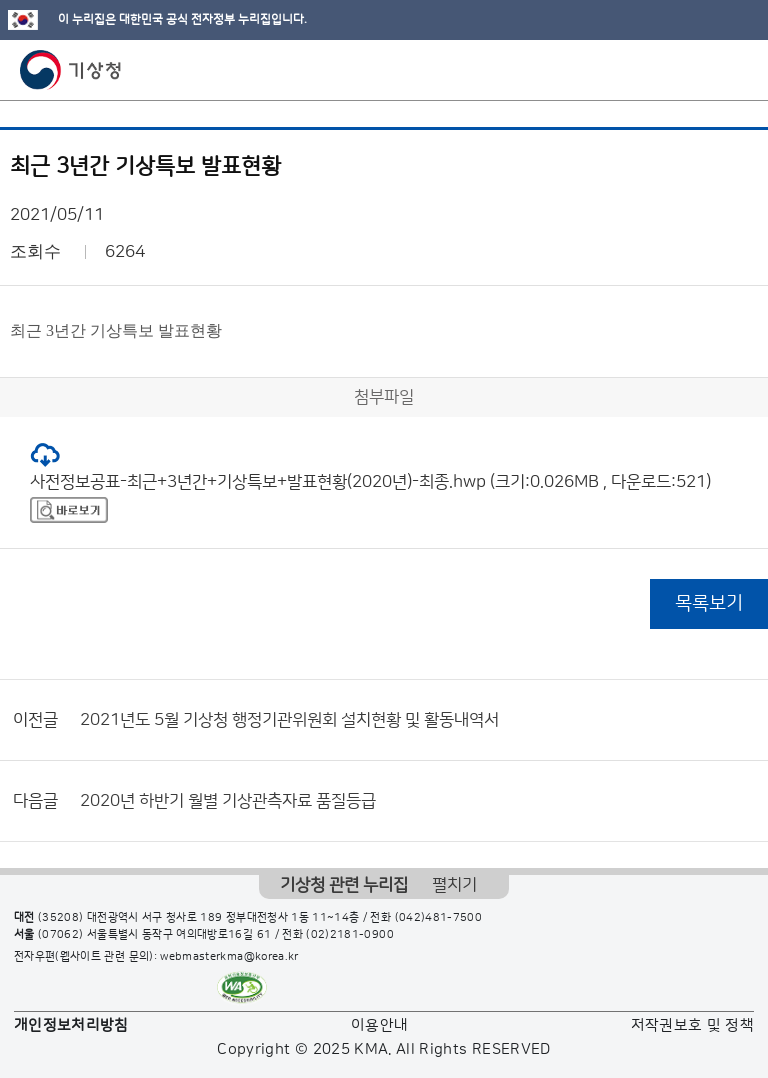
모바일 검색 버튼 (703, 70)
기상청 (71, 70)
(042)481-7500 (439, 918)
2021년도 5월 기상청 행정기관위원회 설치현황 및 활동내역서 (289, 720)
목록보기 (709, 603)
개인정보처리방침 (71, 1025)
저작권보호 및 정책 (693, 1025)
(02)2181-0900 (350, 935)
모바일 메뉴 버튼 (735, 70)
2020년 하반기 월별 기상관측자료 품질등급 (228, 801)
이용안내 (379, 1025)
